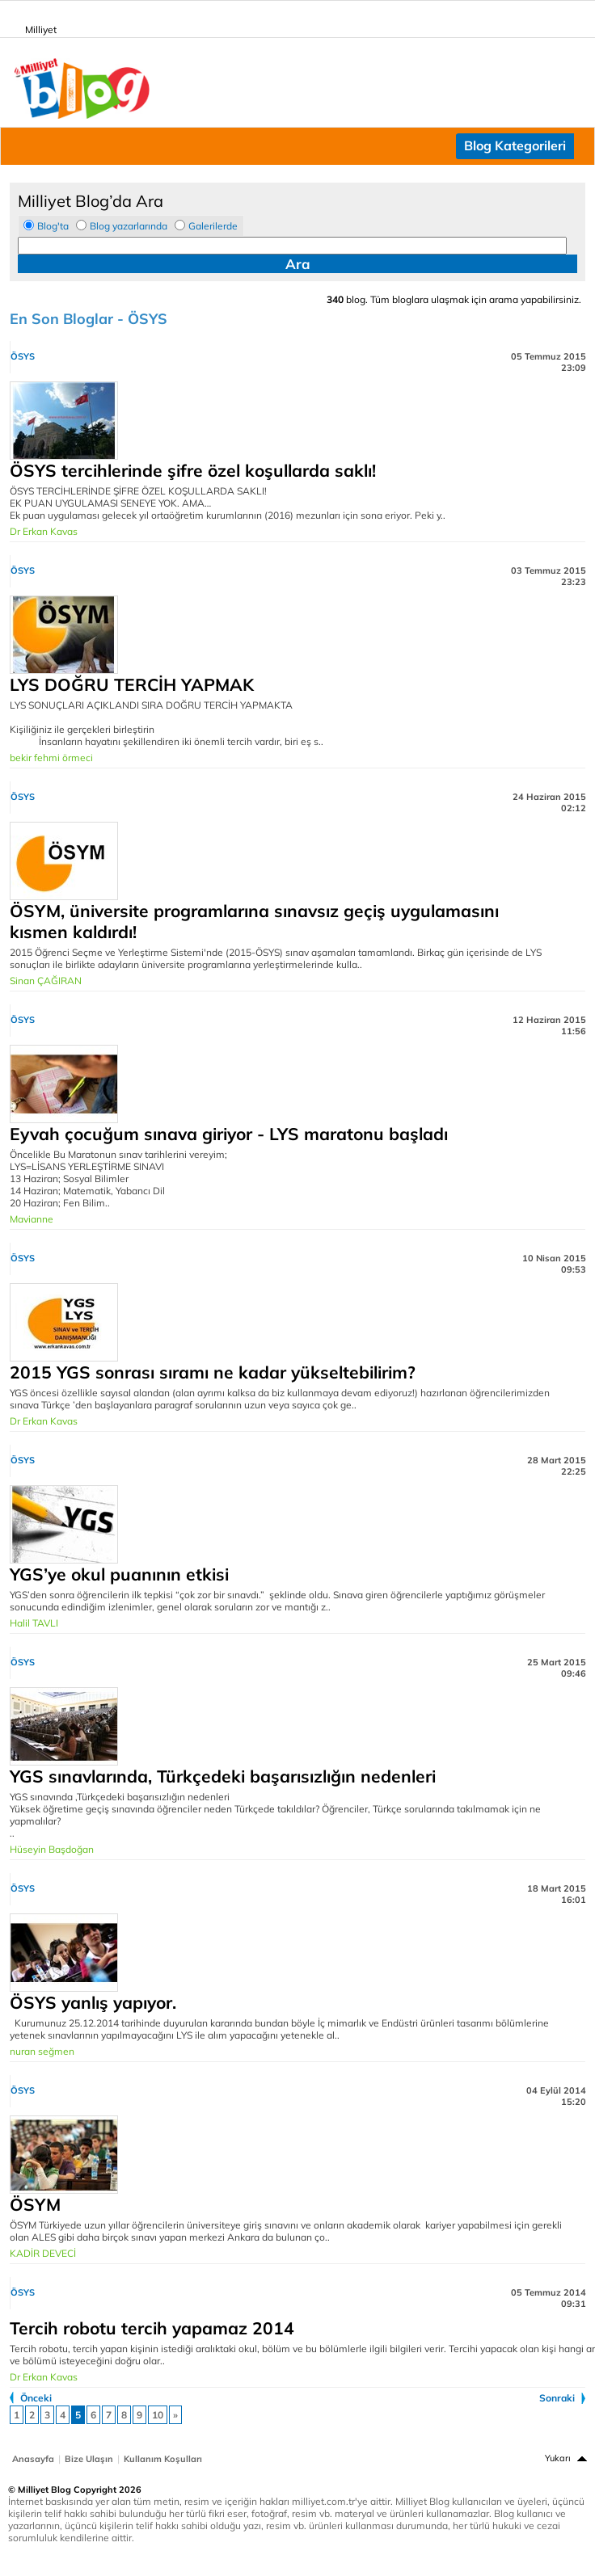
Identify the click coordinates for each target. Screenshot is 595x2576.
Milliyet (34, 27)
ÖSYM (35, 2204)
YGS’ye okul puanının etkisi (119, 1574)
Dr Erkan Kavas (44, 531)
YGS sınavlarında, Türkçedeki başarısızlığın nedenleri (223, 1776)
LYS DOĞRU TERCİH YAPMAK (132, 684)
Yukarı (558, 2458)
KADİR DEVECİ (43, 2253)
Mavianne (31, 1219)
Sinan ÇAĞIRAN (46, 980)
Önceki (36, 2398)
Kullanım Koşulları (163, 2458)
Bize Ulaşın (89, 2458)
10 (157, 2415)
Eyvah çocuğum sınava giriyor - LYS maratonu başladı (229, 1133)
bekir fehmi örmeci (51, 757)
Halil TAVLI (34, 1623)
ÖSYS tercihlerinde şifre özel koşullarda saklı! (193, 470)
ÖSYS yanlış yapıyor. (93, 2002)
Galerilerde (213, 226)
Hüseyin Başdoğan (52, 1849)
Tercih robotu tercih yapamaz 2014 (152, 2327)
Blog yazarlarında (128, 226)
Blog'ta (53, 226)
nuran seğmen (42, 2051)
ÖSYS (23, 356)
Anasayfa (33, 2458)
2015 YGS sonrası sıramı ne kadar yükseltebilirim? (213, 1372)
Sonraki (557, 2398)
